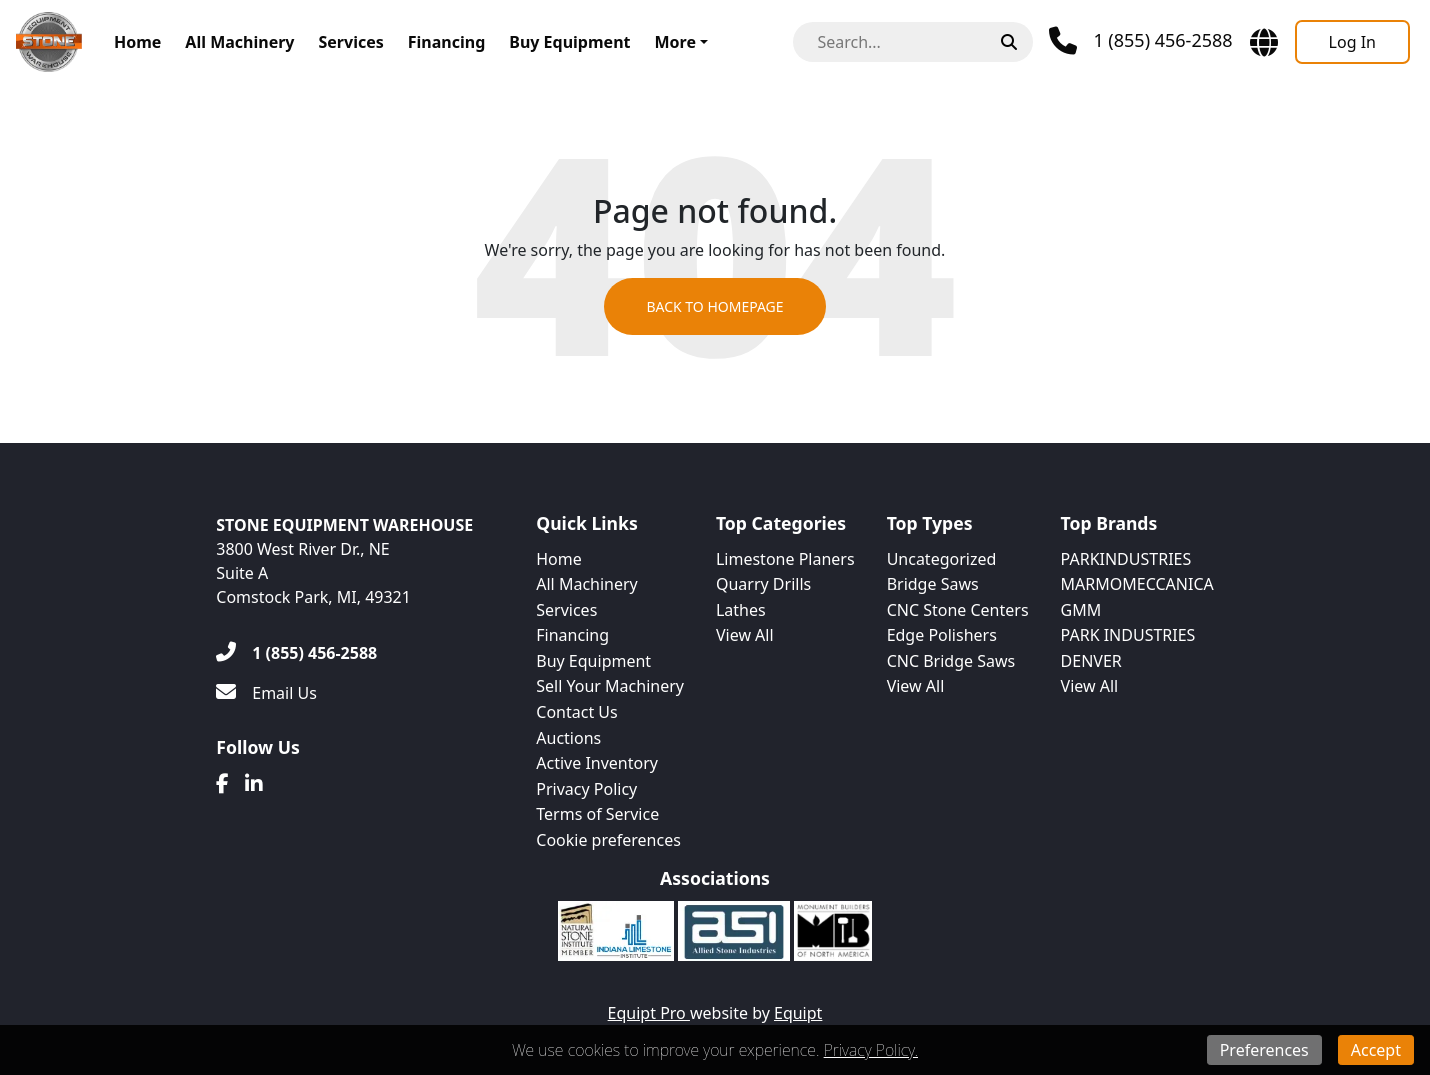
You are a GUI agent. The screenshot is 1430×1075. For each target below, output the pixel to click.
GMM (1081, 610)
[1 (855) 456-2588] (296, 653)
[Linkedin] (254, 784)
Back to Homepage (714, 306)
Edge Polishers (942, 635)
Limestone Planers (785, 559)
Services (350, 42)
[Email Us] (266, 693)
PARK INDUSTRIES (1128, 635)
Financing (447, 42)
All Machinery (239, 42)
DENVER (1091, 661)
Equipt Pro (649, 1013)
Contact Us (576, 712)
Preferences (1264, 1050)
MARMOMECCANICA (1137, 584)
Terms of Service (597, 814)
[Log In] (1352, 42)
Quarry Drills (763, 584)
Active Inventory (597, 763)
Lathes (741, 610)
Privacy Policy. (871, 1050)
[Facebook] (222, 784)
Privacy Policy (586, 789)
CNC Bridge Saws (951, 661)
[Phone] (1140, 41)
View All (745, 635)
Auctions (568, 738)
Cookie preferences (608, 840)
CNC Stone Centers (958, 610)
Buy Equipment (569, 42)
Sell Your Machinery (610, 686)
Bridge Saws (933, 584)
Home (137, 42)
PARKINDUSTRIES (1126, 559)
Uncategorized (942, 559)
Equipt (798, 1013)
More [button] (674, 42)
